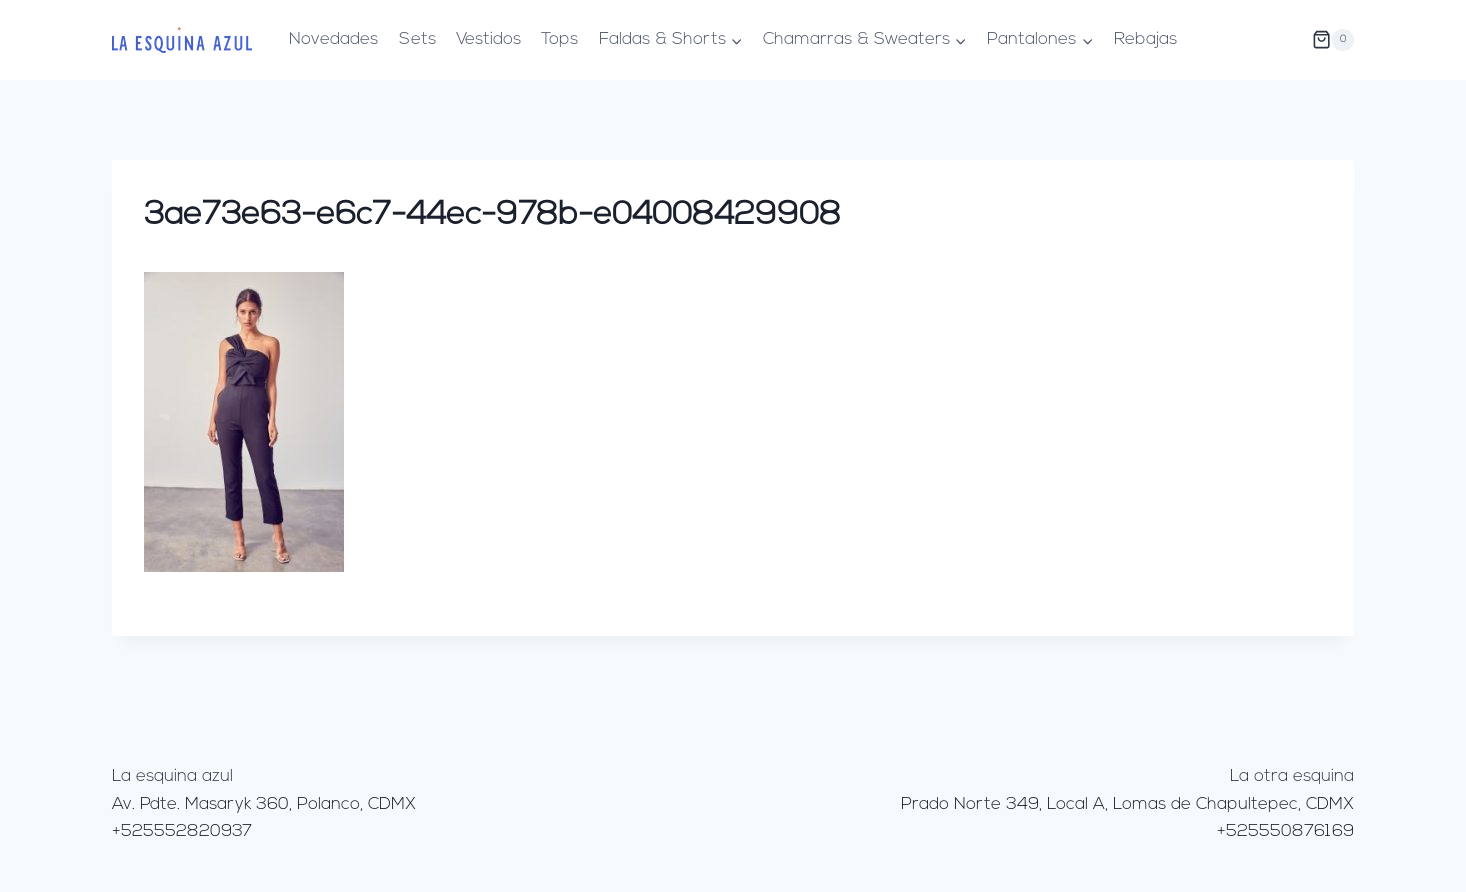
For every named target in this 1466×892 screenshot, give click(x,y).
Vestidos (488, 39)
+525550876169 (1285, 831)
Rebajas (1145, 39)
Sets (417, 39)
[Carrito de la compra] (1333, 40)
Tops (559, 39)
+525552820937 (182, 831)
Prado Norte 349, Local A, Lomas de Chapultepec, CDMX (1127, 804)
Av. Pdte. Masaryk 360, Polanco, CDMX (264, 804)
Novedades (333, 39)
